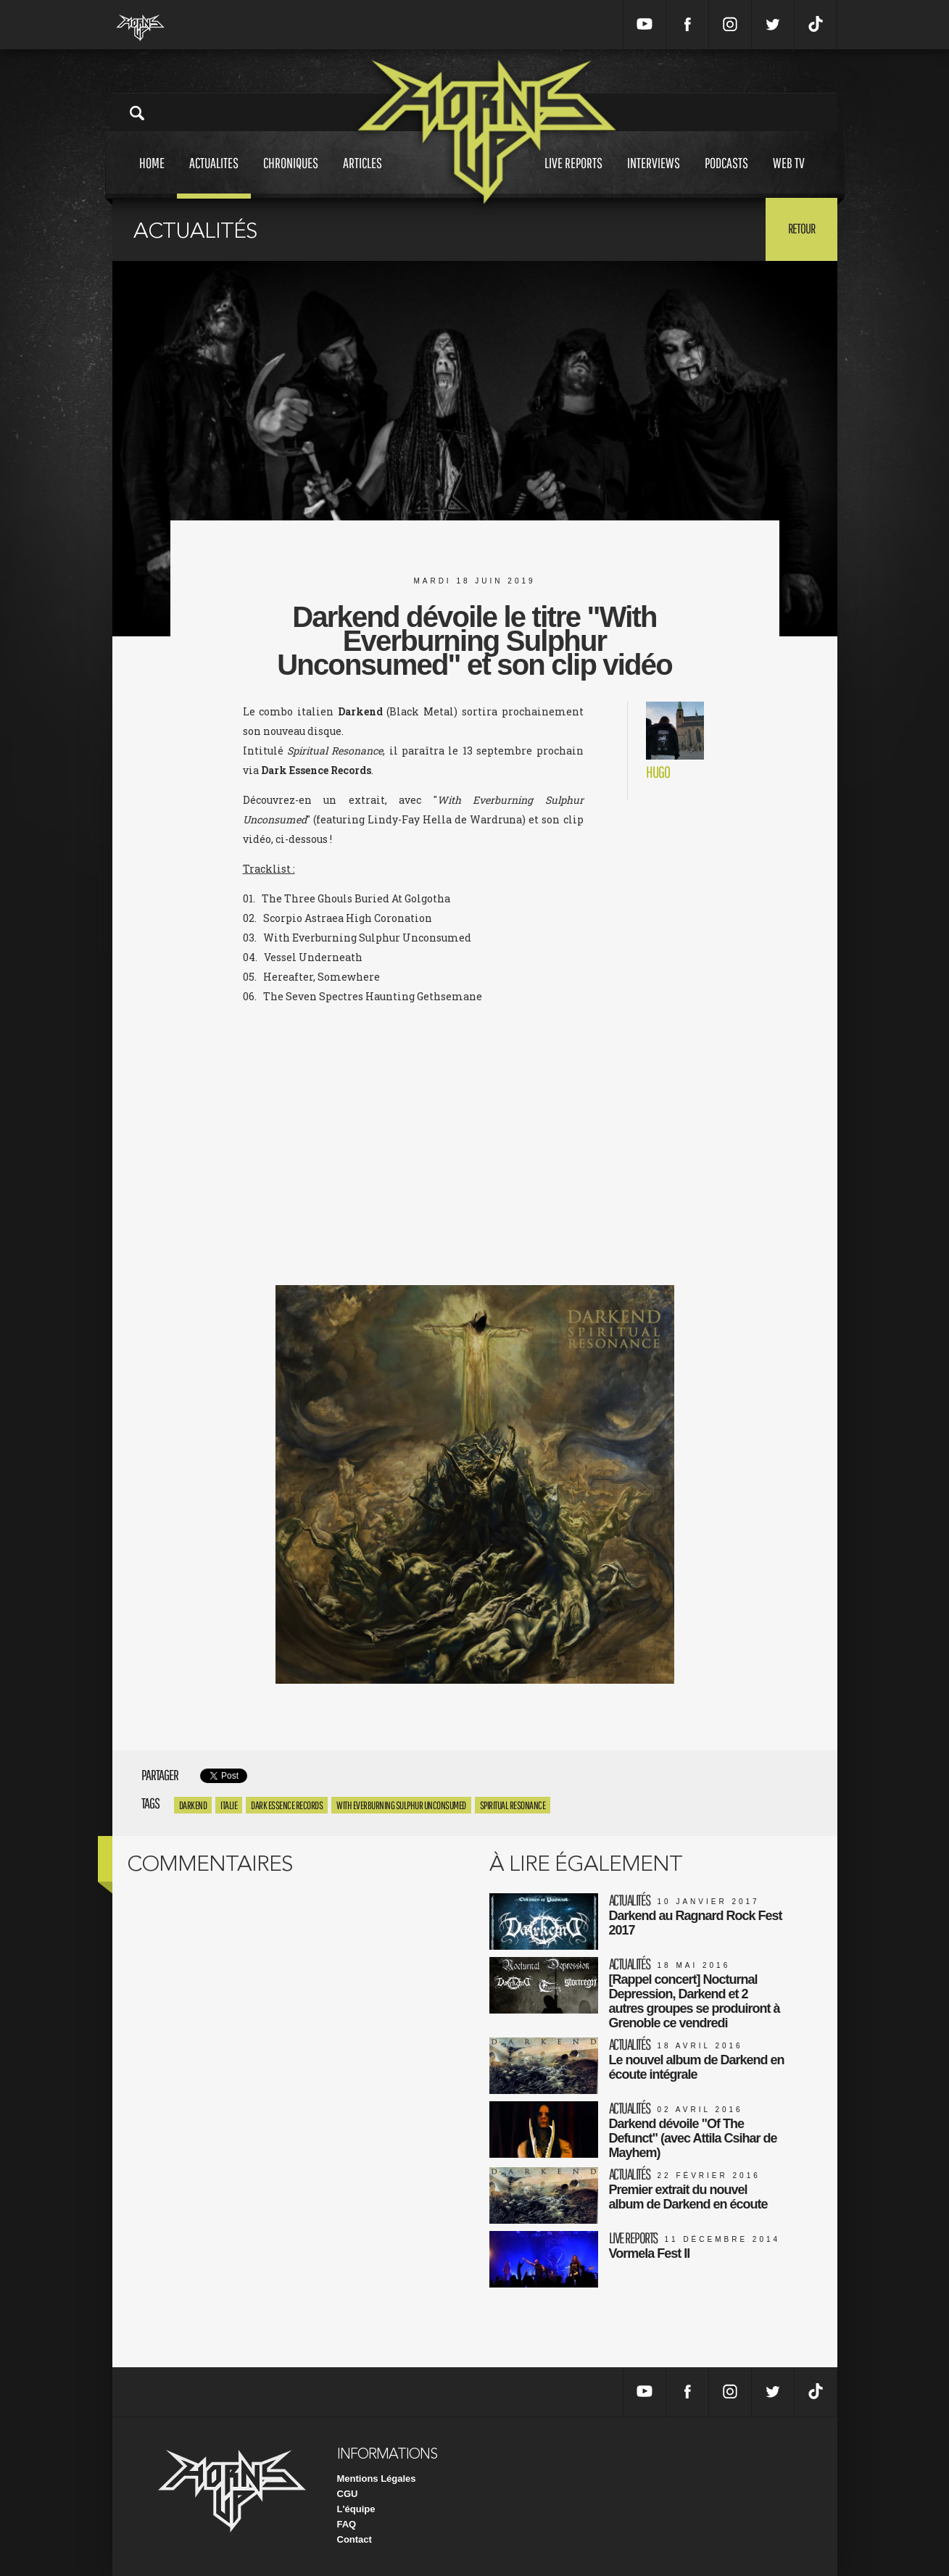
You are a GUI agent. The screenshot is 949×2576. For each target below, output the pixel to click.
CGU (347, 2493)
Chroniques (291, 176)
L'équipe (356, 2509)
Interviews (653, 176)
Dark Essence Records (287, 1805)
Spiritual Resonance (513, 1805)
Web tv (789, 176)
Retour (801, 228)
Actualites (214, 176)
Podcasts (726, 176)
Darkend (193, 1805)
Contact (354, 2539)
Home (152, 176)
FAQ (347, 2524)
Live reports (573, 176)
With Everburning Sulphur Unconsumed (401, 1805)
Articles (362, 176)
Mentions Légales (376, 2478)
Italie (228, 1805)
